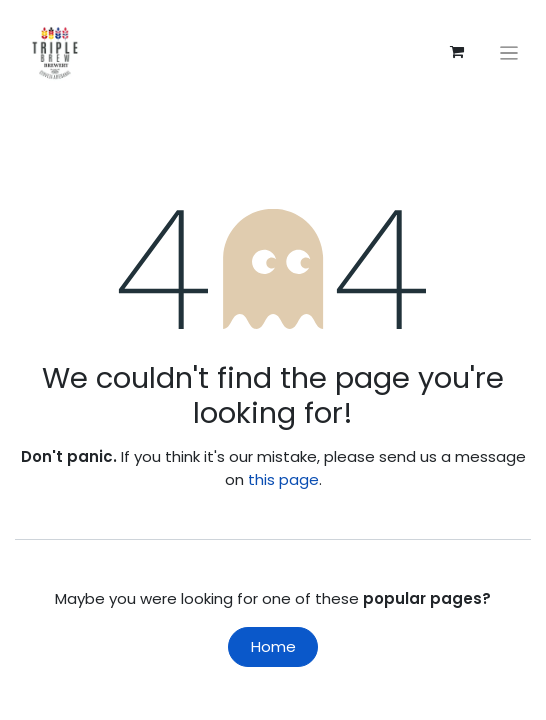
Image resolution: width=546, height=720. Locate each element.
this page (283, 479)
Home (273, 646)
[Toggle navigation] (509, 52)
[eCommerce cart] (457, 52)
